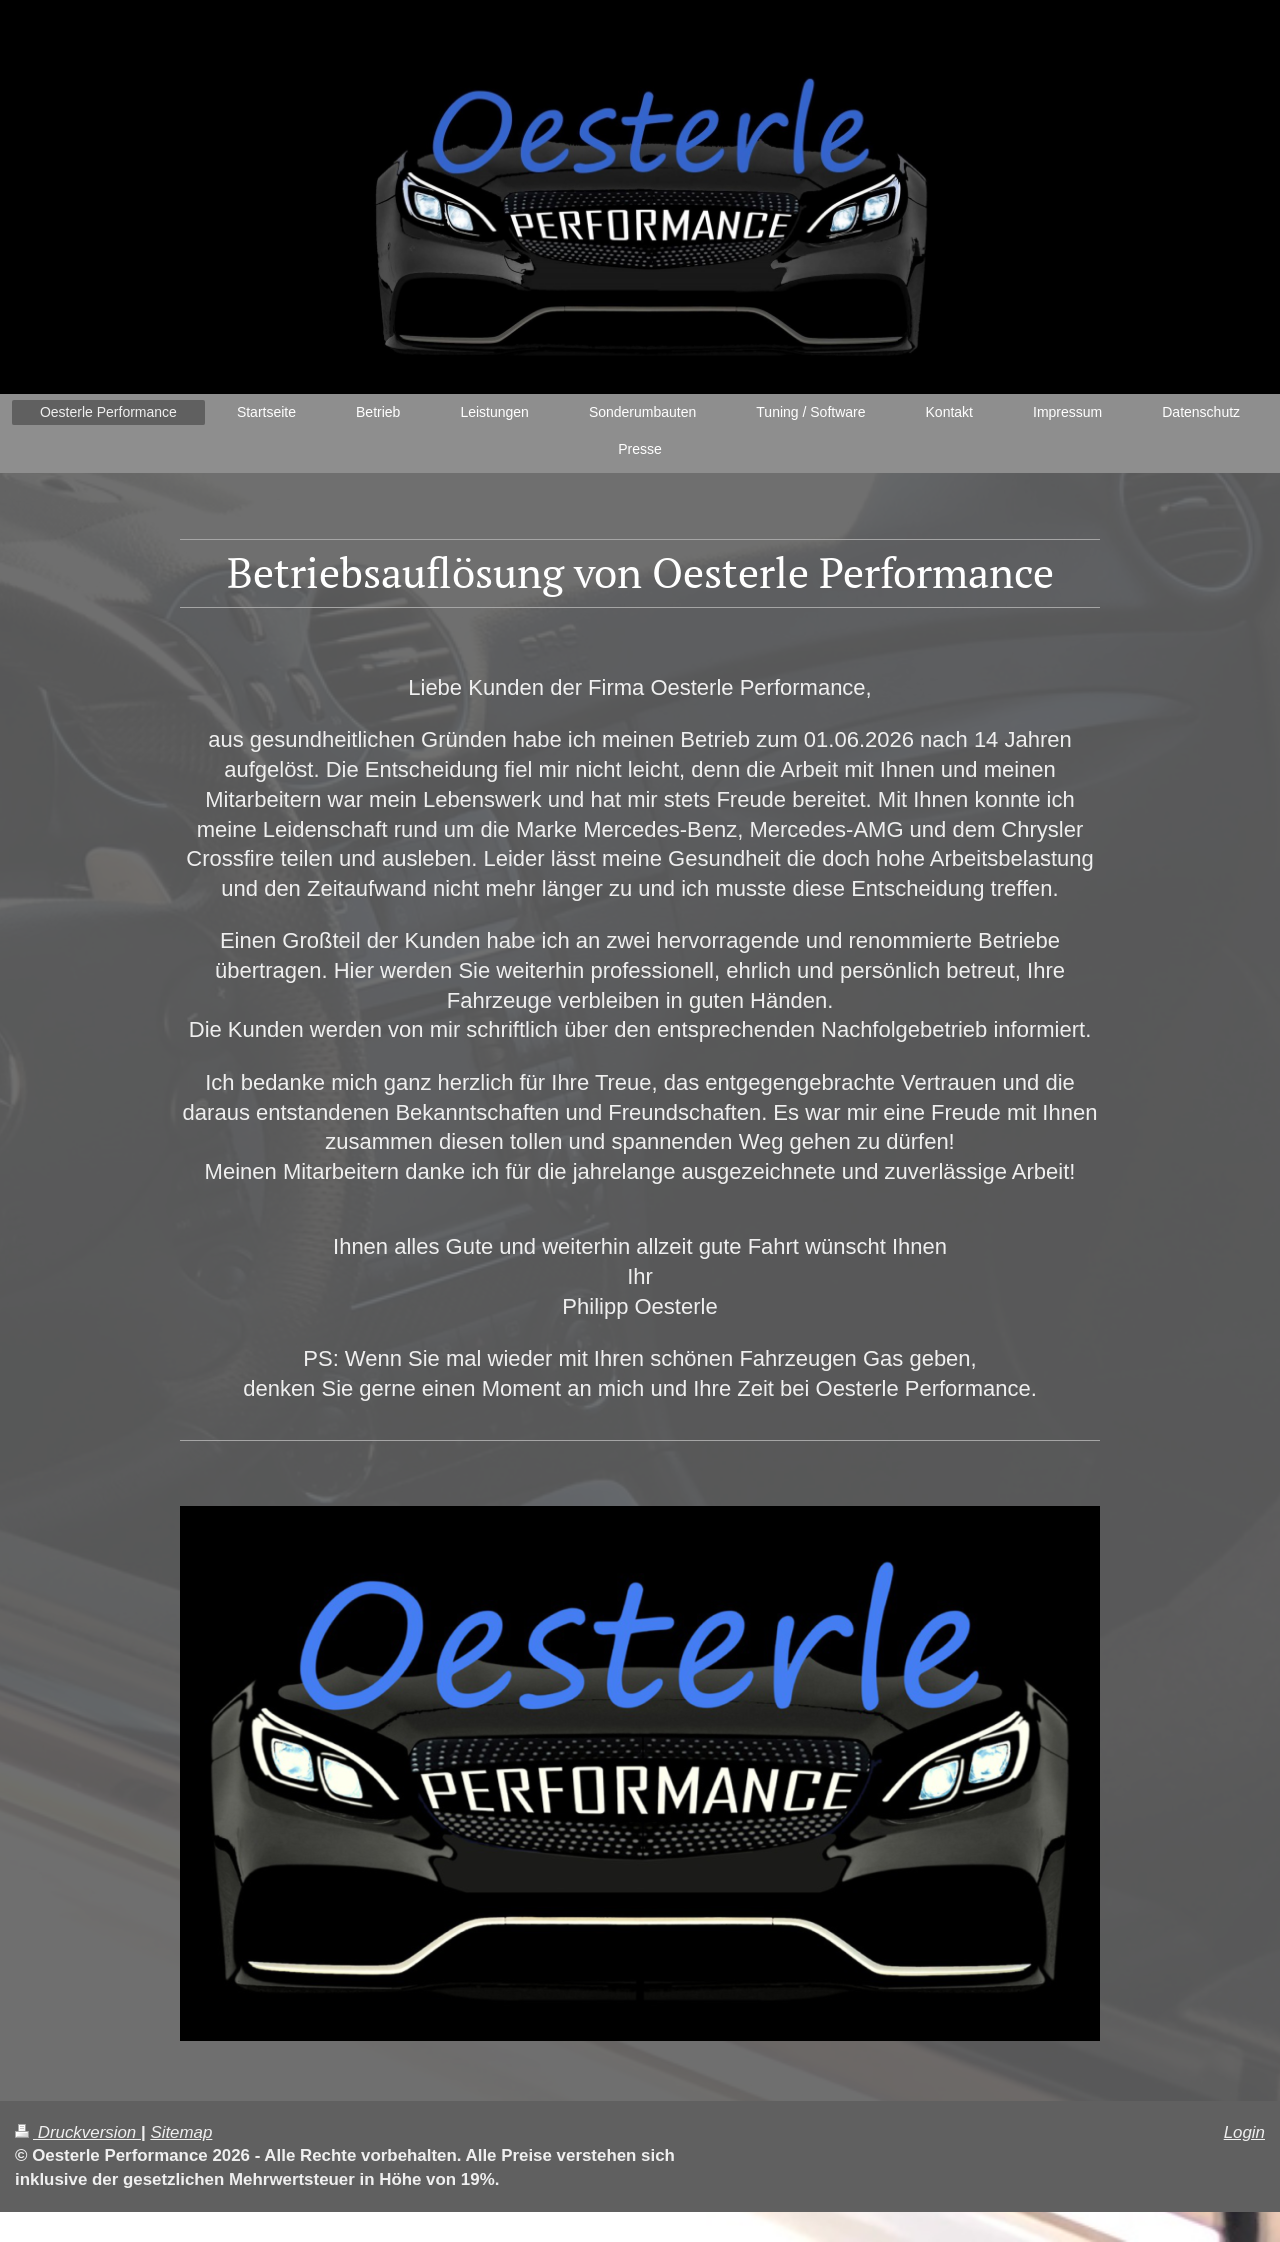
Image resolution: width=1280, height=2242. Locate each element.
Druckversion (78, 2132)
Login (1244, 2132)
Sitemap (181, 2132)
